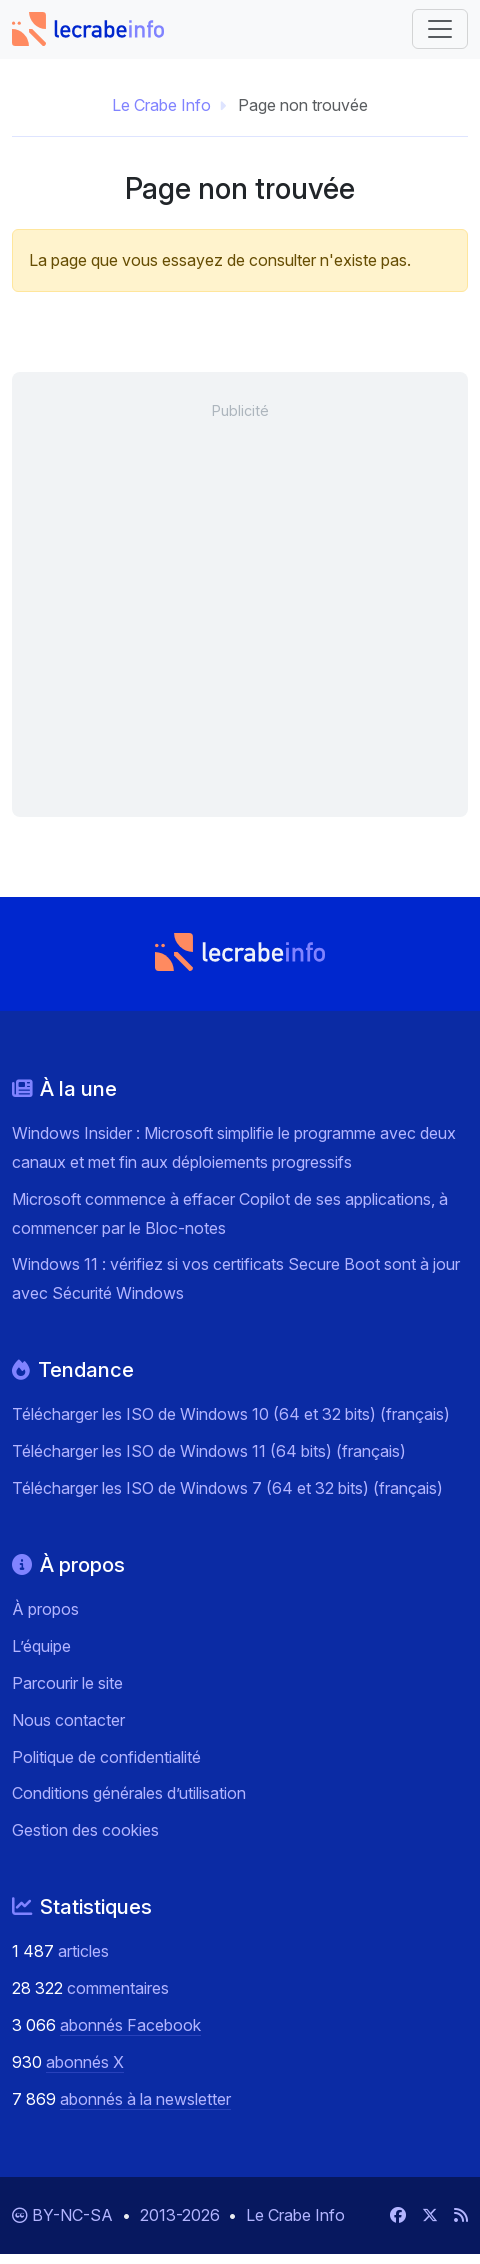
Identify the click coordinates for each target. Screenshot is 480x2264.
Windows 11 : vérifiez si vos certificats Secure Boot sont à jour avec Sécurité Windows (236, 1278)
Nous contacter (68, 1720)
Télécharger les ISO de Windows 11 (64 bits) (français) (209, 1451)
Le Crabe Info (161, 105)
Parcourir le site (67, 1683)
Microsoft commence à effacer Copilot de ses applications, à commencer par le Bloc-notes (230, 1213)
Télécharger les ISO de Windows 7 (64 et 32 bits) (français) (227, 1488)
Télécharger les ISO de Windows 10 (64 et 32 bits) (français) (231, 1414)
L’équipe (41, 1646)
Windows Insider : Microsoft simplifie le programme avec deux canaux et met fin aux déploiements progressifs (234, 1147)
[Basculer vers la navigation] (440, 29)
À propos (45, 1609)
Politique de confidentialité (106, 1757)
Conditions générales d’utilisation (129, 1793)
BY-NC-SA (74, 2215)
